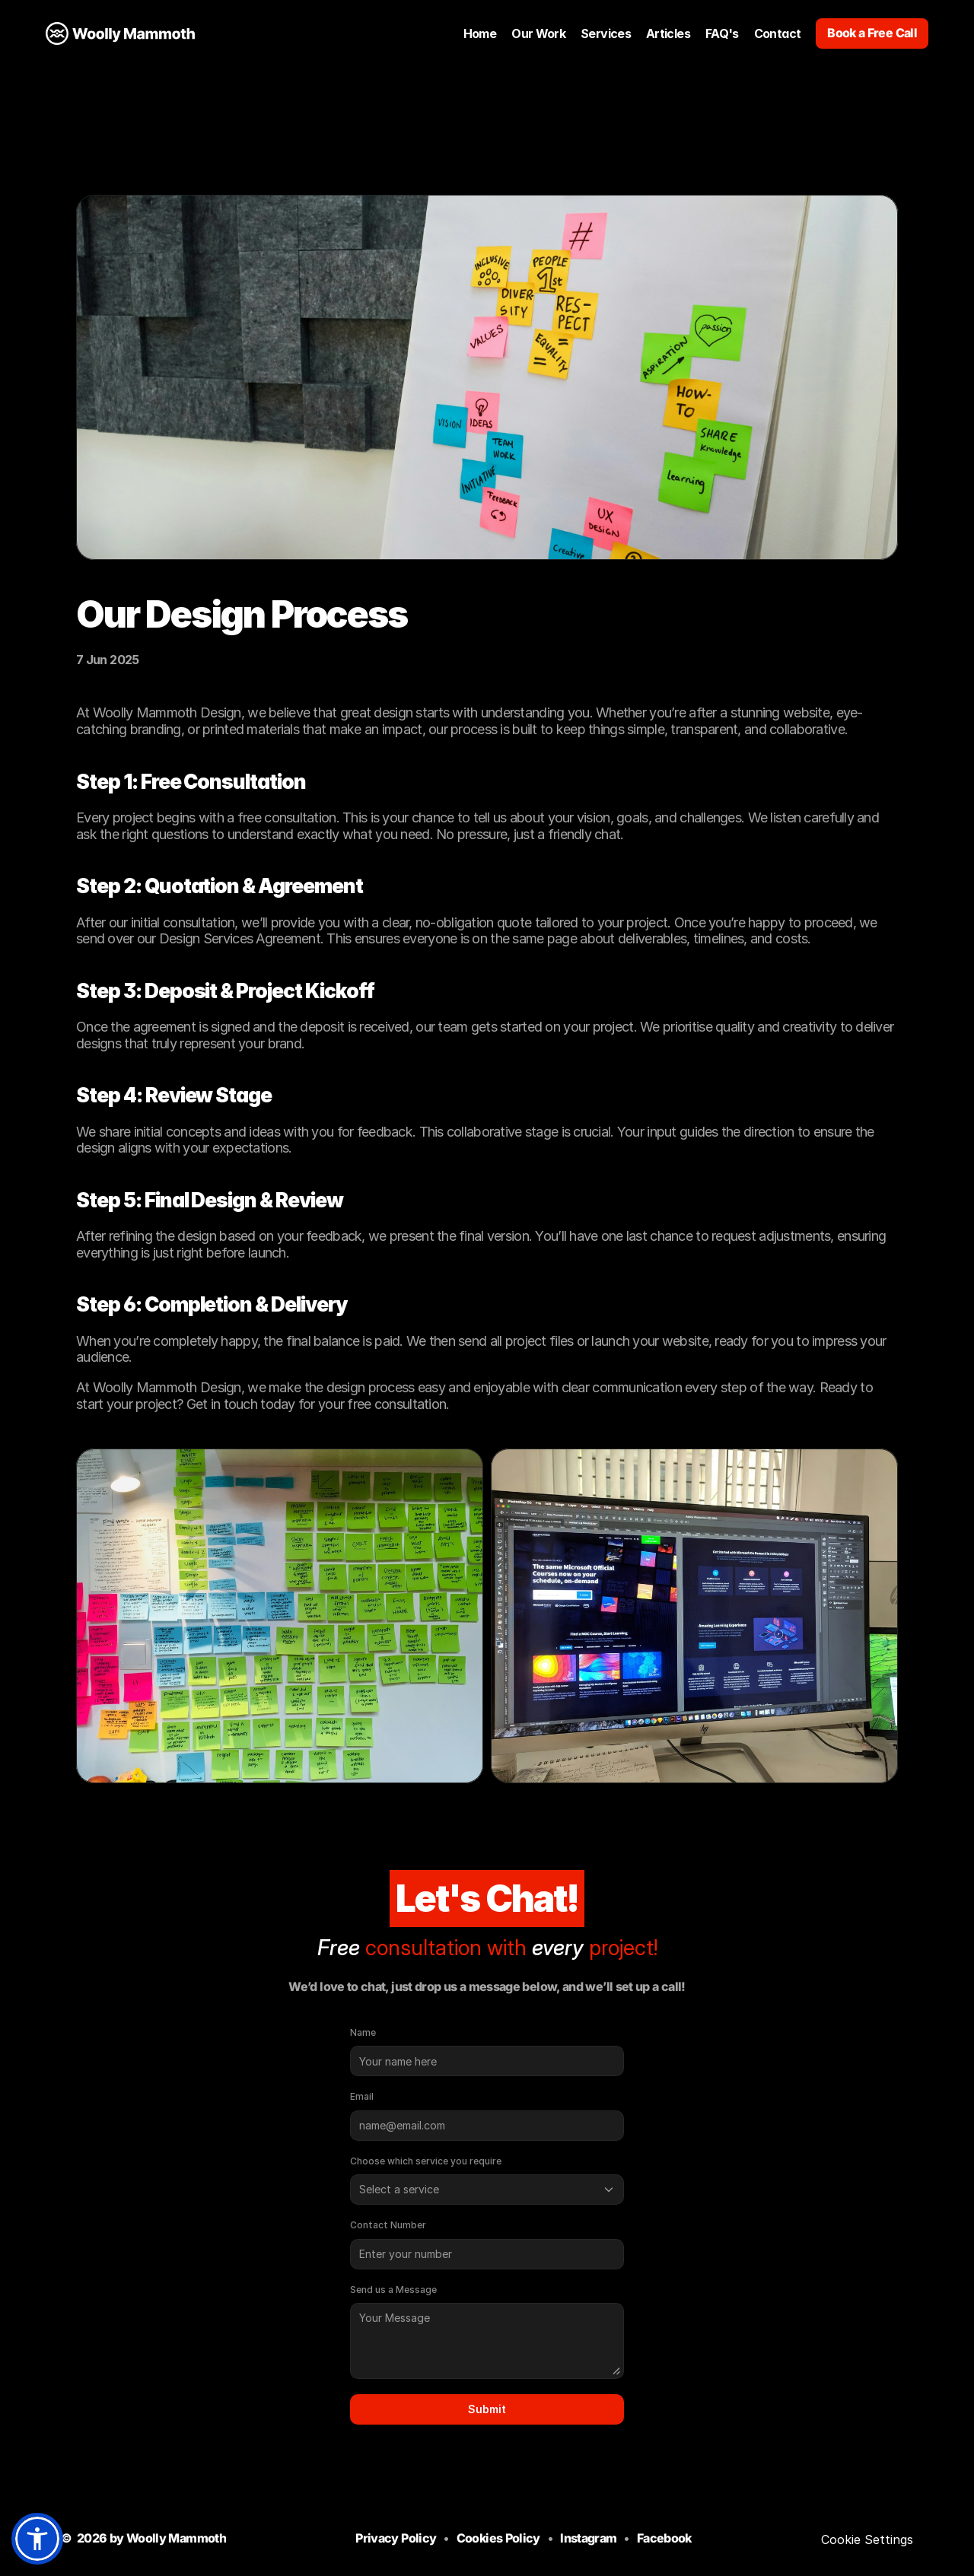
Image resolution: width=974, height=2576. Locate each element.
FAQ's (722, 33)
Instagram (588, 2538)
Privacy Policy (395, 2538)
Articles (668, 33)
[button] (37, 2539)
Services (606, 33)
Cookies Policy (498, 2538)
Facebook (664, 2538)
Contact (777, 33)
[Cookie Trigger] (867, 2539)
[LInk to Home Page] (120, 33)
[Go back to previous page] (487, 143)
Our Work (538, 33)
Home (479, 33)
